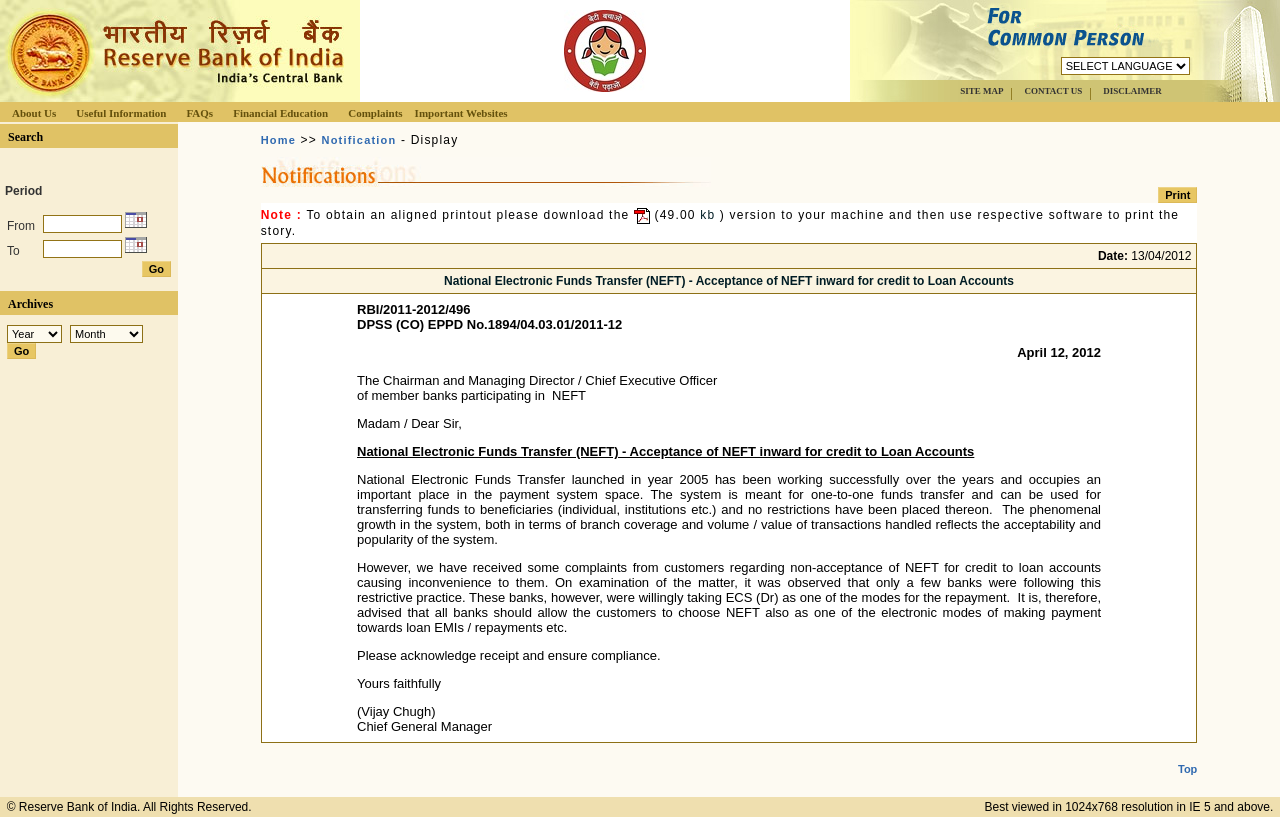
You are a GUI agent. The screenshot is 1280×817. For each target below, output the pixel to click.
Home (278, 140)
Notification (359, 140)
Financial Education (280, 113)
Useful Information (121, 113)
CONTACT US (1053, 91)
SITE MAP (981, 91)
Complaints (375, 113)
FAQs (199, 113)
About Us (34, 113)
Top (1187, 753)
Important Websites (461, 113)
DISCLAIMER (1132, 91)
